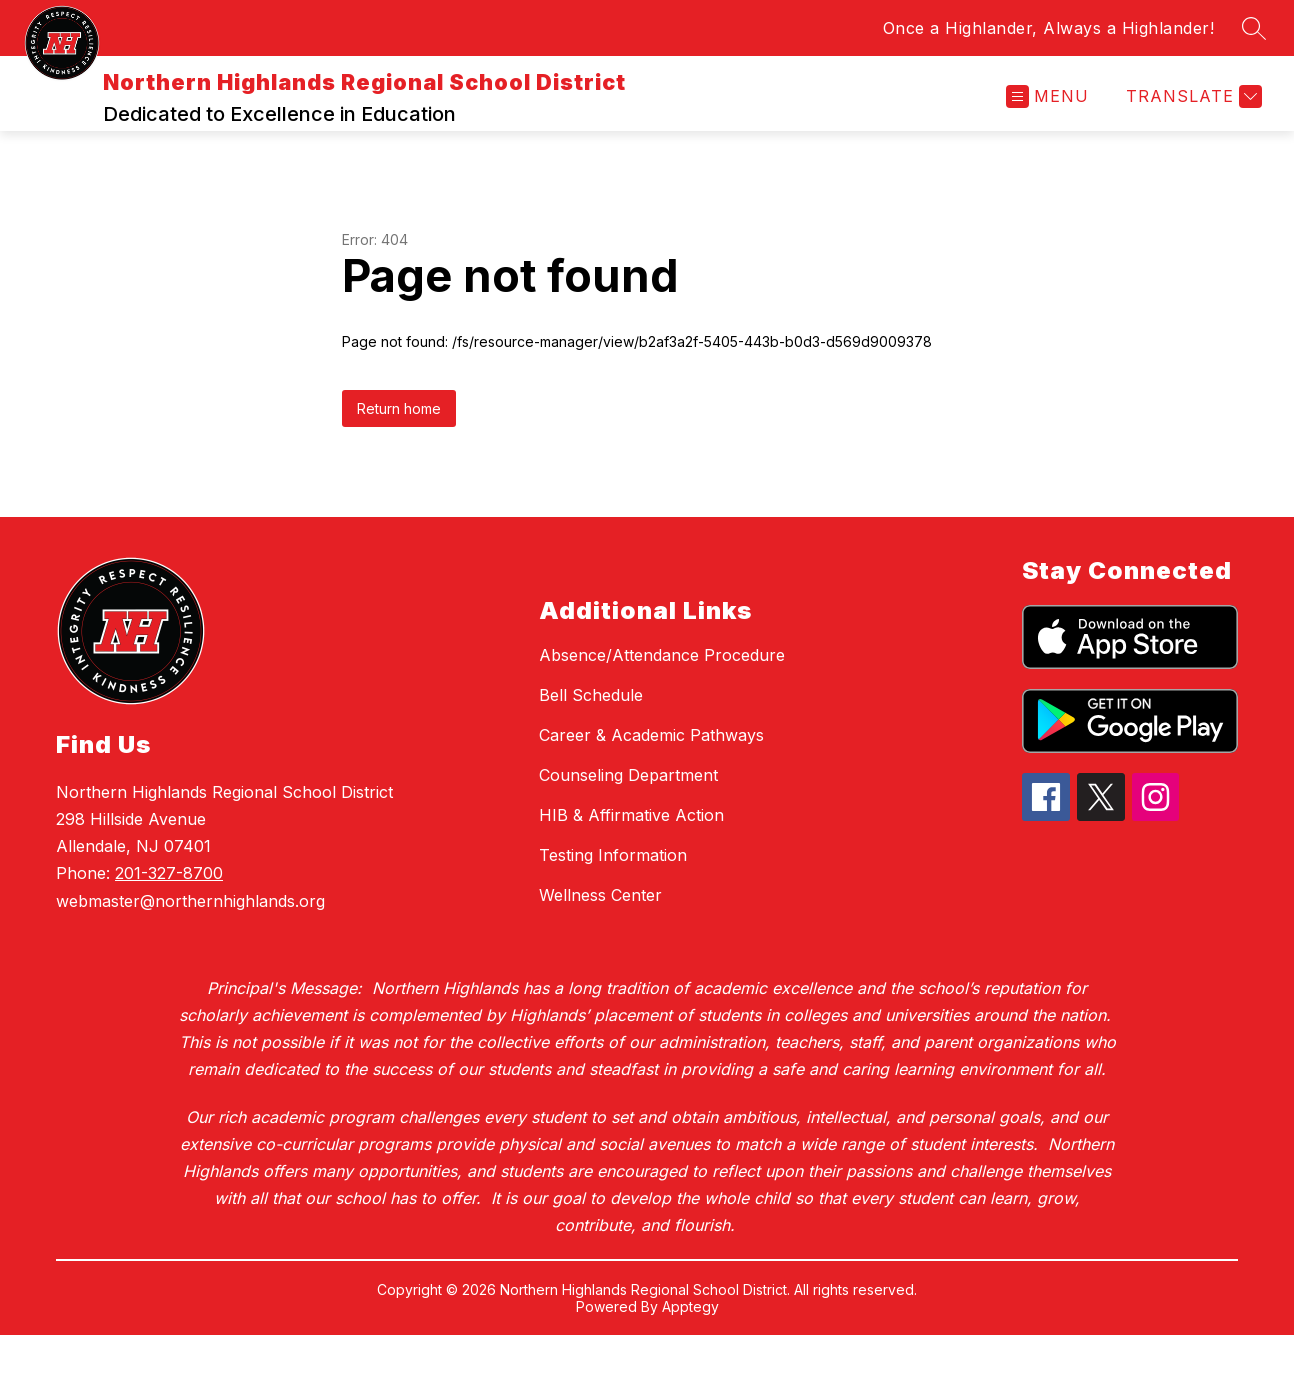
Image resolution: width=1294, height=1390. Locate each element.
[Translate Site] (1191, 124)
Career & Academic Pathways (651, 790)
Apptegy (690, 1361)
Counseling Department (628, 830)
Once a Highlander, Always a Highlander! (1049, 28)
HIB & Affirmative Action (631, 870)
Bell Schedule (591, 750)
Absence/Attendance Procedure (662, 710)
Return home (399, 463)
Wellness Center (600, 950)
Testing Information (613, 910)
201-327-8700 (169, 928)
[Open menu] (1047, 124)
